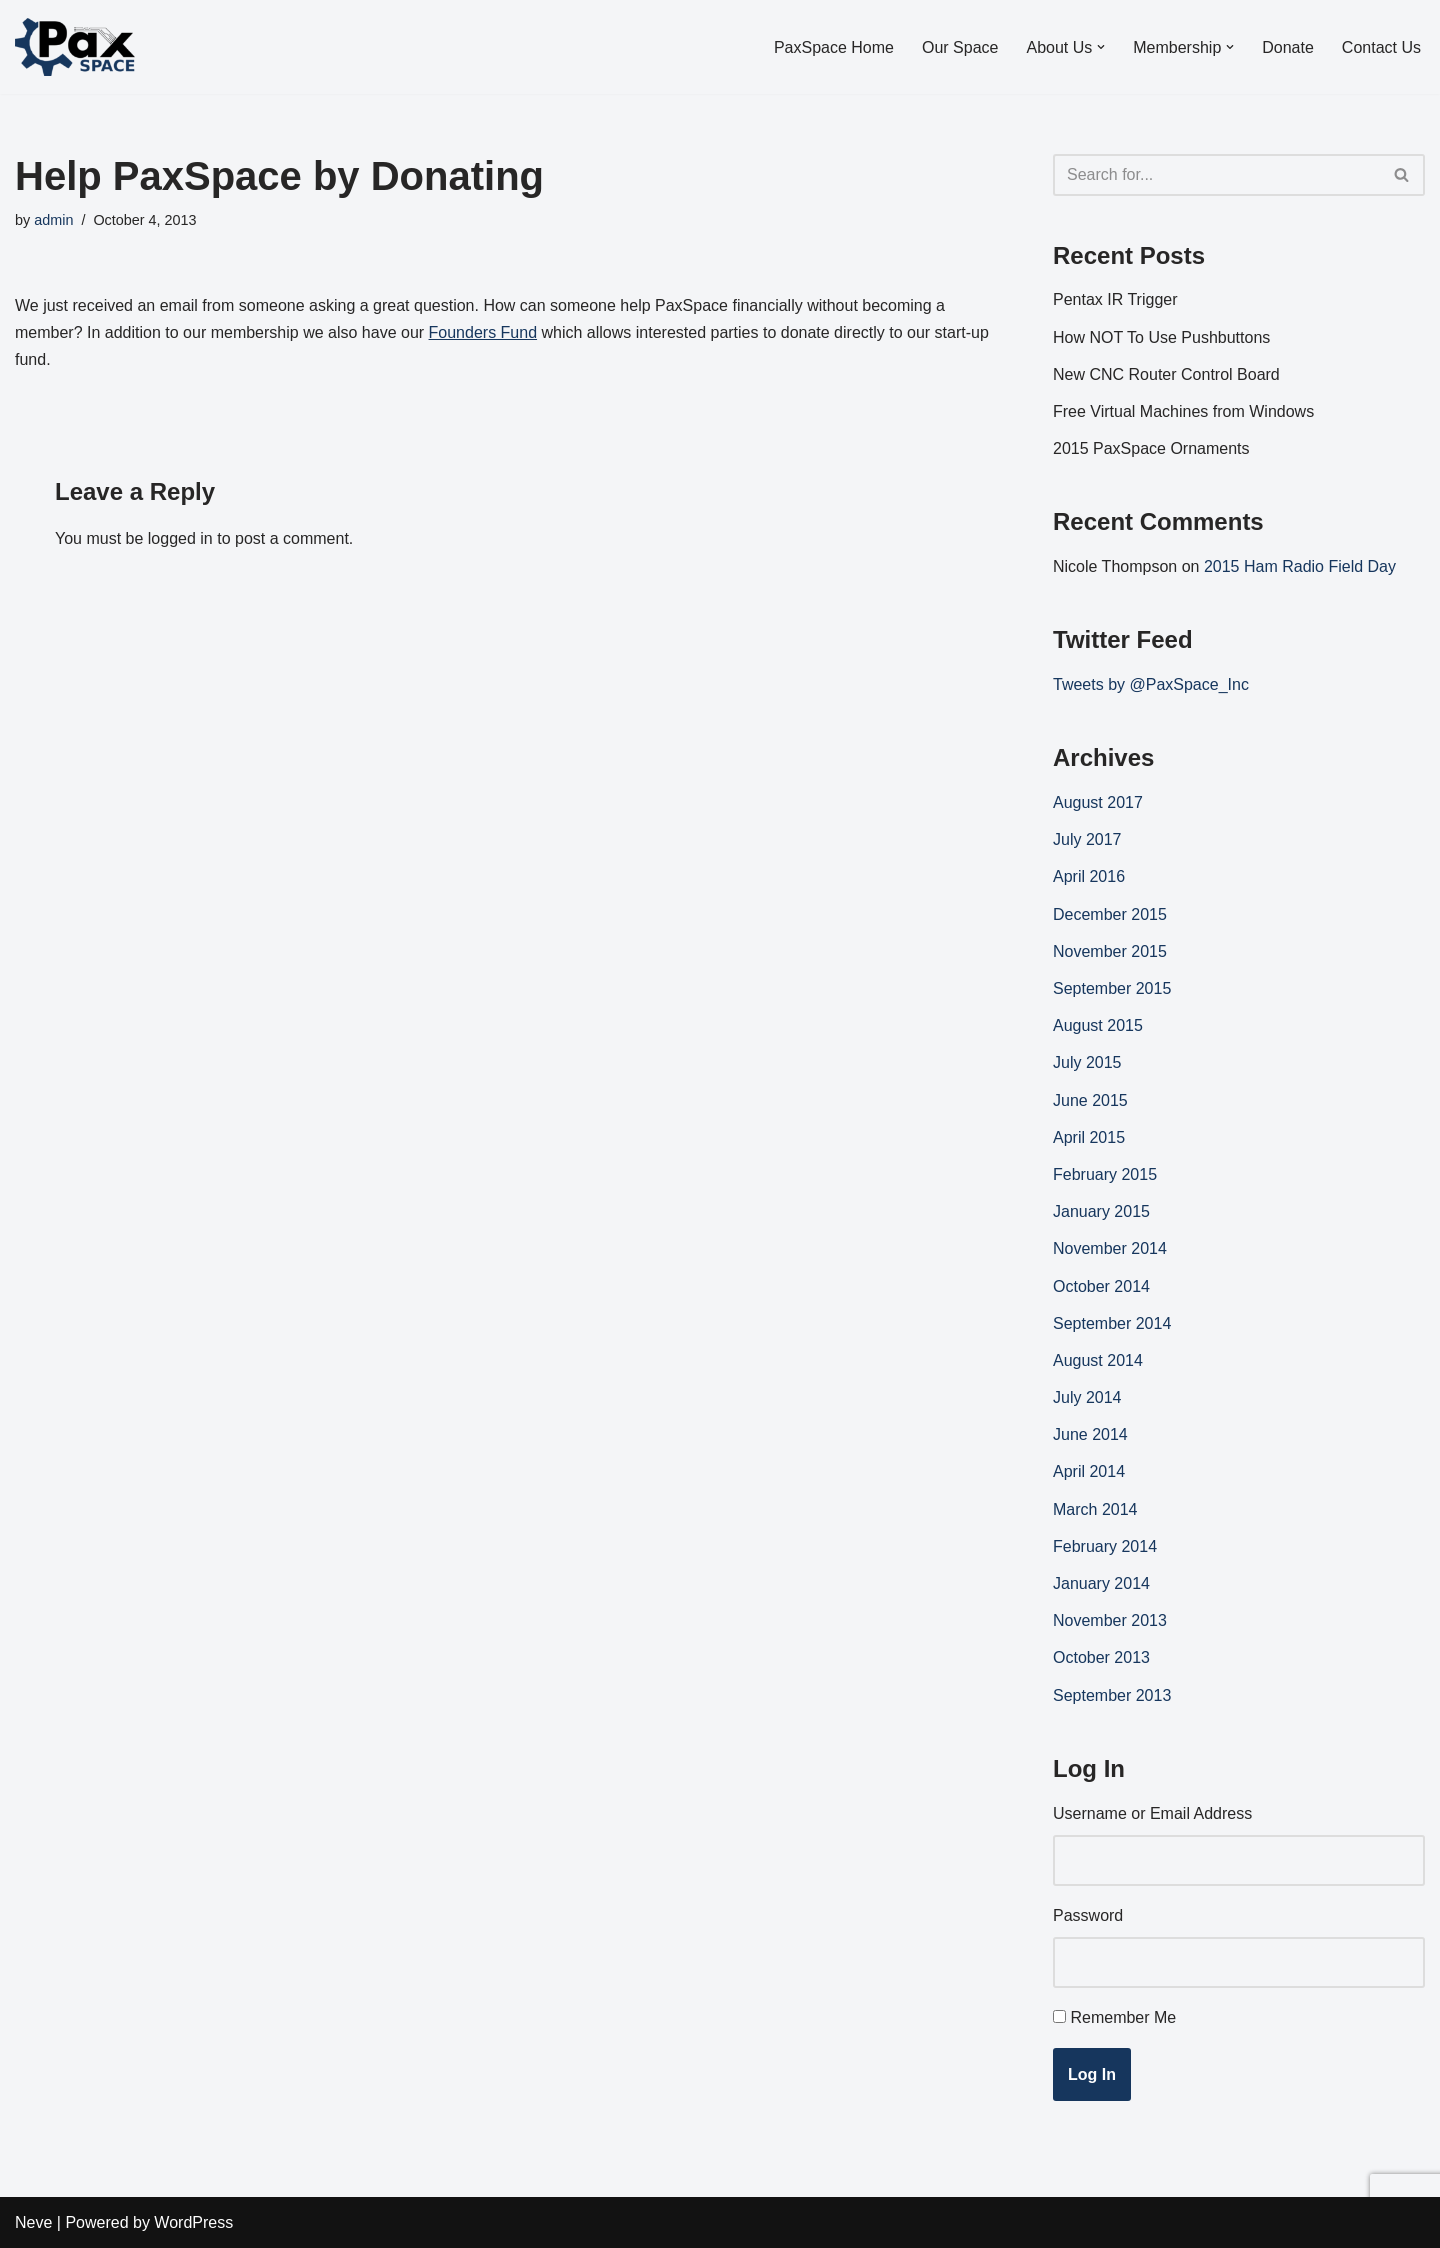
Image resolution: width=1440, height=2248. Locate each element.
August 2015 (1098, 1025)
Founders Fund (483, 332)
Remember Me (1123, 2017)
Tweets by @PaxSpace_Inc (1151, 684)
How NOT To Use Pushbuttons (1161, 337)
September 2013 (1112, 1695)
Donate (1288, 47)
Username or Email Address (1152, 1813)
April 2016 (1089, 876)
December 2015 (1110, 914)
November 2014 (1110, 1248)
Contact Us (1381, 47)
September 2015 (1112, 988)
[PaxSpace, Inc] (75, 47)
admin (53, 220)
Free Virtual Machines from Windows (1183, 411)
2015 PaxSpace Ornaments (1151, 448)
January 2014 (1101, 1583)
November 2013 (1110, 1620)
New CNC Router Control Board (1166, 374)
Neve (33, 2222)
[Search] (1216, 175)
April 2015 (1089, 1137)
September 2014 (1112, 1323)
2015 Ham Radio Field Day (1300, 566)
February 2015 (1105, 1174)
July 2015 (1087, 1062)
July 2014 (1087, 1397)
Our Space (960, 47)
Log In (1092, 2074)
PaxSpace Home (834, 47)
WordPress (193, 2222)
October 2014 (1101, 1286)
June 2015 (1090, 1100)
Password (1088, 1915)
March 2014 (1095, 1509)
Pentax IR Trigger (1115, 299)
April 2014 (1089, 1471)
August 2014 (1098, 1360)
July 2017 (1087, 839)
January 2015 (1101, 1211)
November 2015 (1110, 951)
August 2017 (1098, 802)
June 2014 (1090, 1434)
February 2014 (1105, 1546)
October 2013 (1101, 1657)
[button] (1101, 47)
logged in (180, 538)
